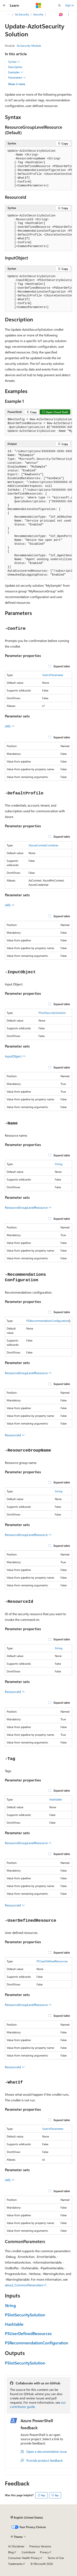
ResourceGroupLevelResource (28, 1207)
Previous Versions (40, 2546)
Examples (15, 72)
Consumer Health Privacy (24, 2558)
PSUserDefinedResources (52, 1961)
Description (15, 67)
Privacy (44, 2552)
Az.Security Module (29, 46)
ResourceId (15, 1435)
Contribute (28, 2552)
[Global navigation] (4, 5)
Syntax (14, 62)
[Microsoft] (38, 5)
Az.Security (22, 14)
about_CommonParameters (24, 2285)
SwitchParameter (52, 675)
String (58, 1164)
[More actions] (68, 14)
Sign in (69, 5)
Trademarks (15, 2564)
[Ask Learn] (61, 14)
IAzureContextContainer (43, 845)
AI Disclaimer (16, 2546)
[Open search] (59, 5)
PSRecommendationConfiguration (47, 1321)
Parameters (17, 77)
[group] (38, 168)
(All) (10, 726)
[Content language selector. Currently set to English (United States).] (26, 2517)
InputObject (15, 1056)
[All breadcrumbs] (8, 14)
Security (38, 14)
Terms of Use (56, 2558)
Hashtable (55, 1799)
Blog (11, 2552)
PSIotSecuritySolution (52, 1013)
